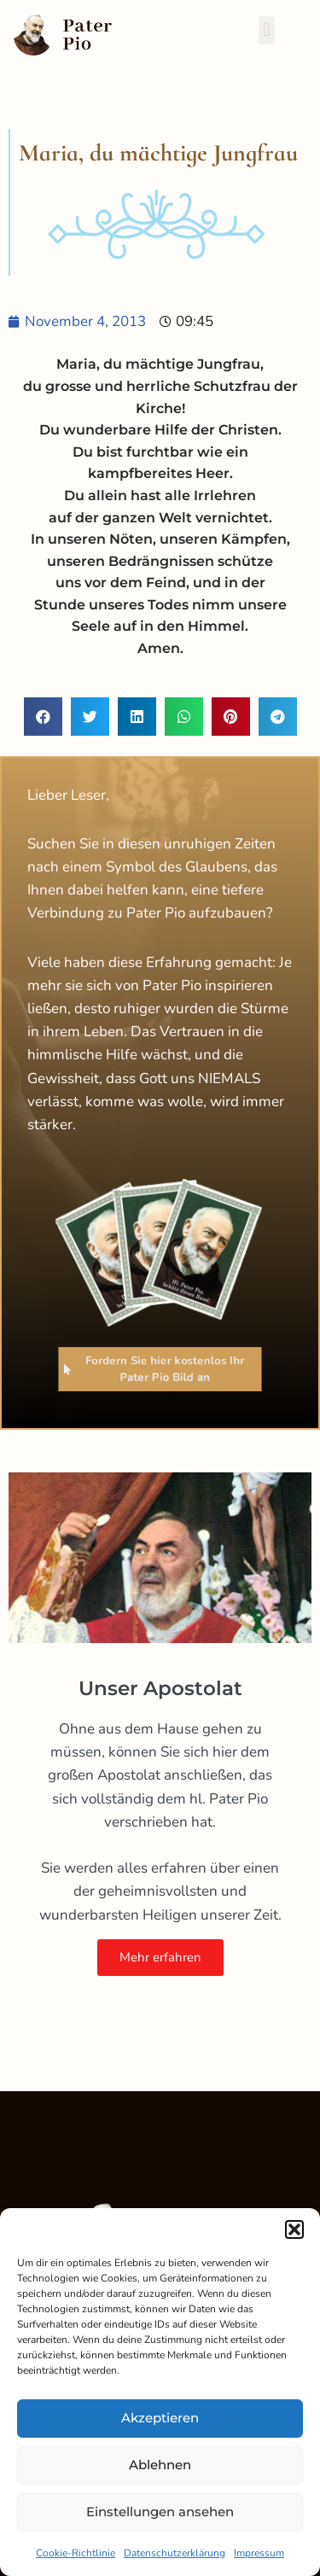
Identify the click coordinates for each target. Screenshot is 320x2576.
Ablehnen (160, 2465)
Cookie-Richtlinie (75, 2553)
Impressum (259, 2553)
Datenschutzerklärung (174, 2553)
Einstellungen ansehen (160, 2511)
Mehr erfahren (160, 1957)
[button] (294, 2229)
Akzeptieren (160, 2418)
